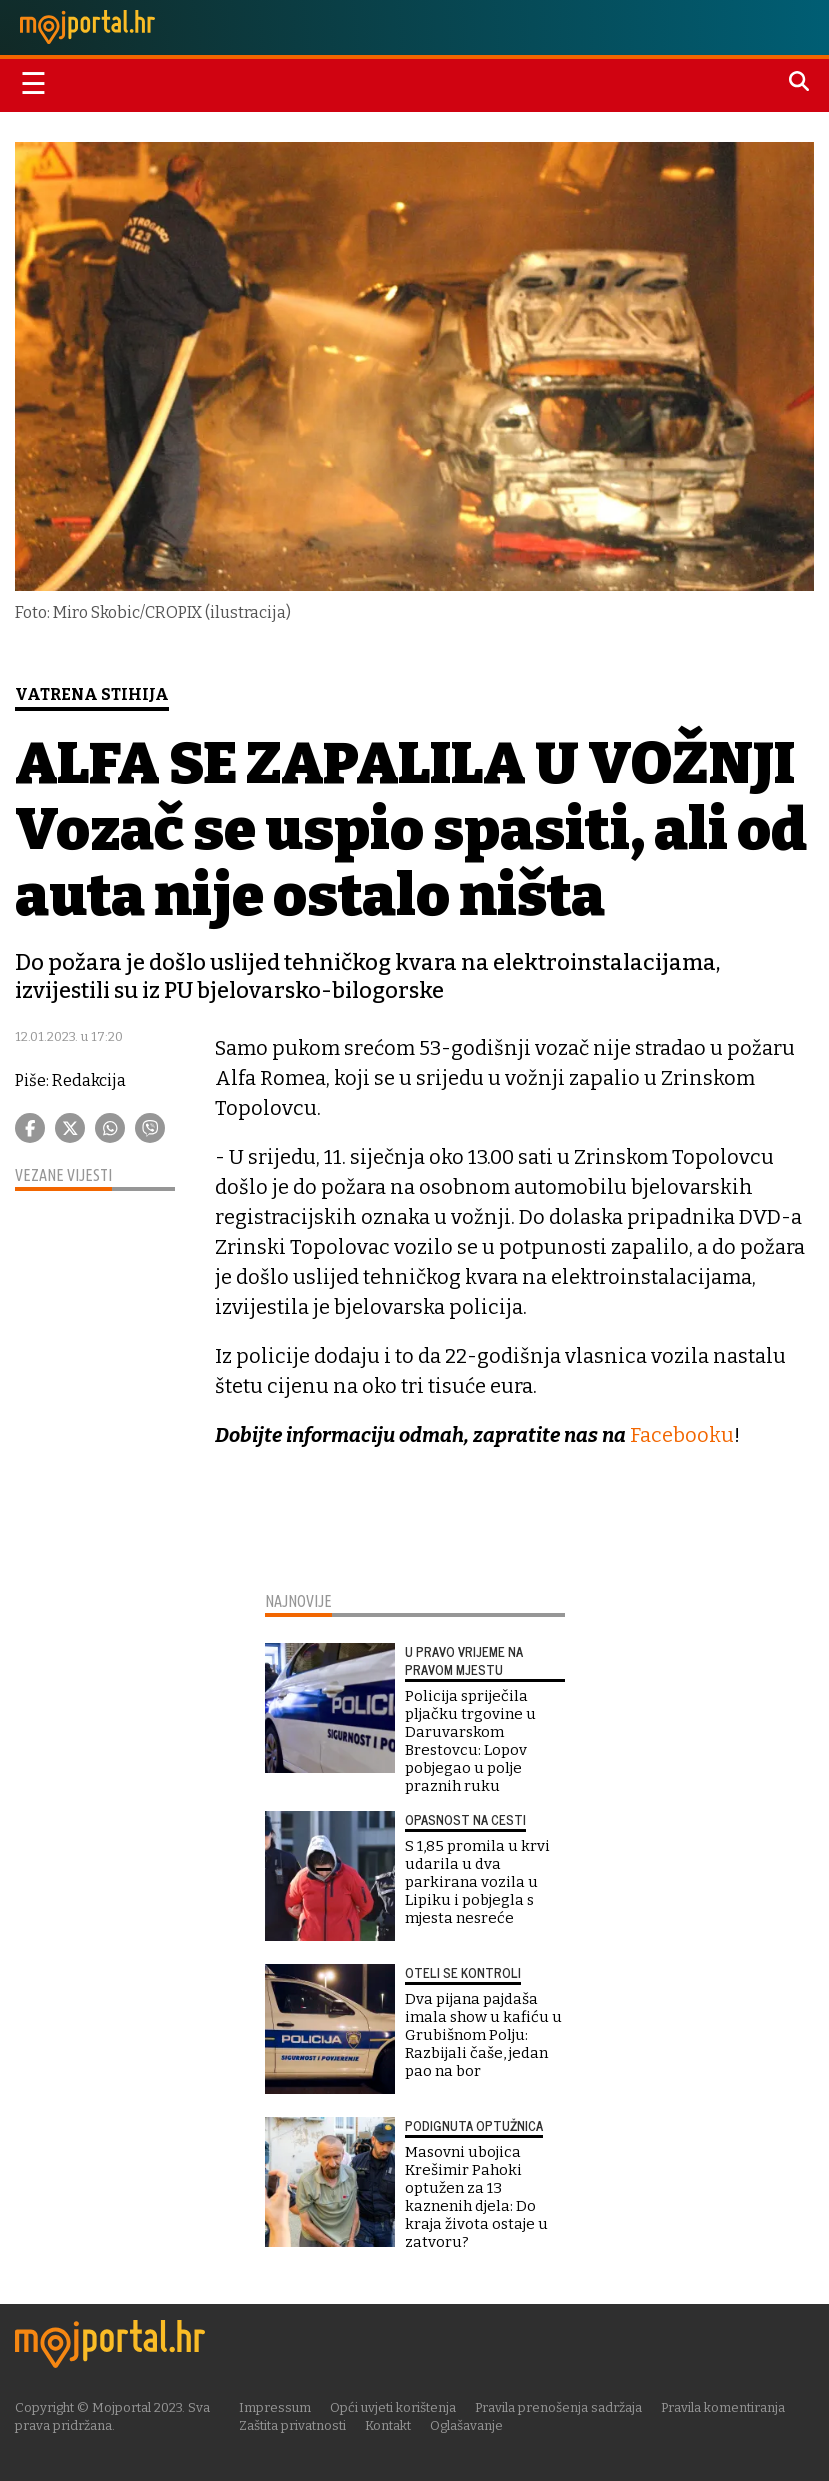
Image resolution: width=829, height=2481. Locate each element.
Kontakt (388, 2425)
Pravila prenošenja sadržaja (558, 2407)
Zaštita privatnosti (292, 2425)
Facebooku (682, 1435)
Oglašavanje (466, 2425)
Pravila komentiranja (723, 2407)
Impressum (275, 2407)
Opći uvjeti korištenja (393, 2407)
